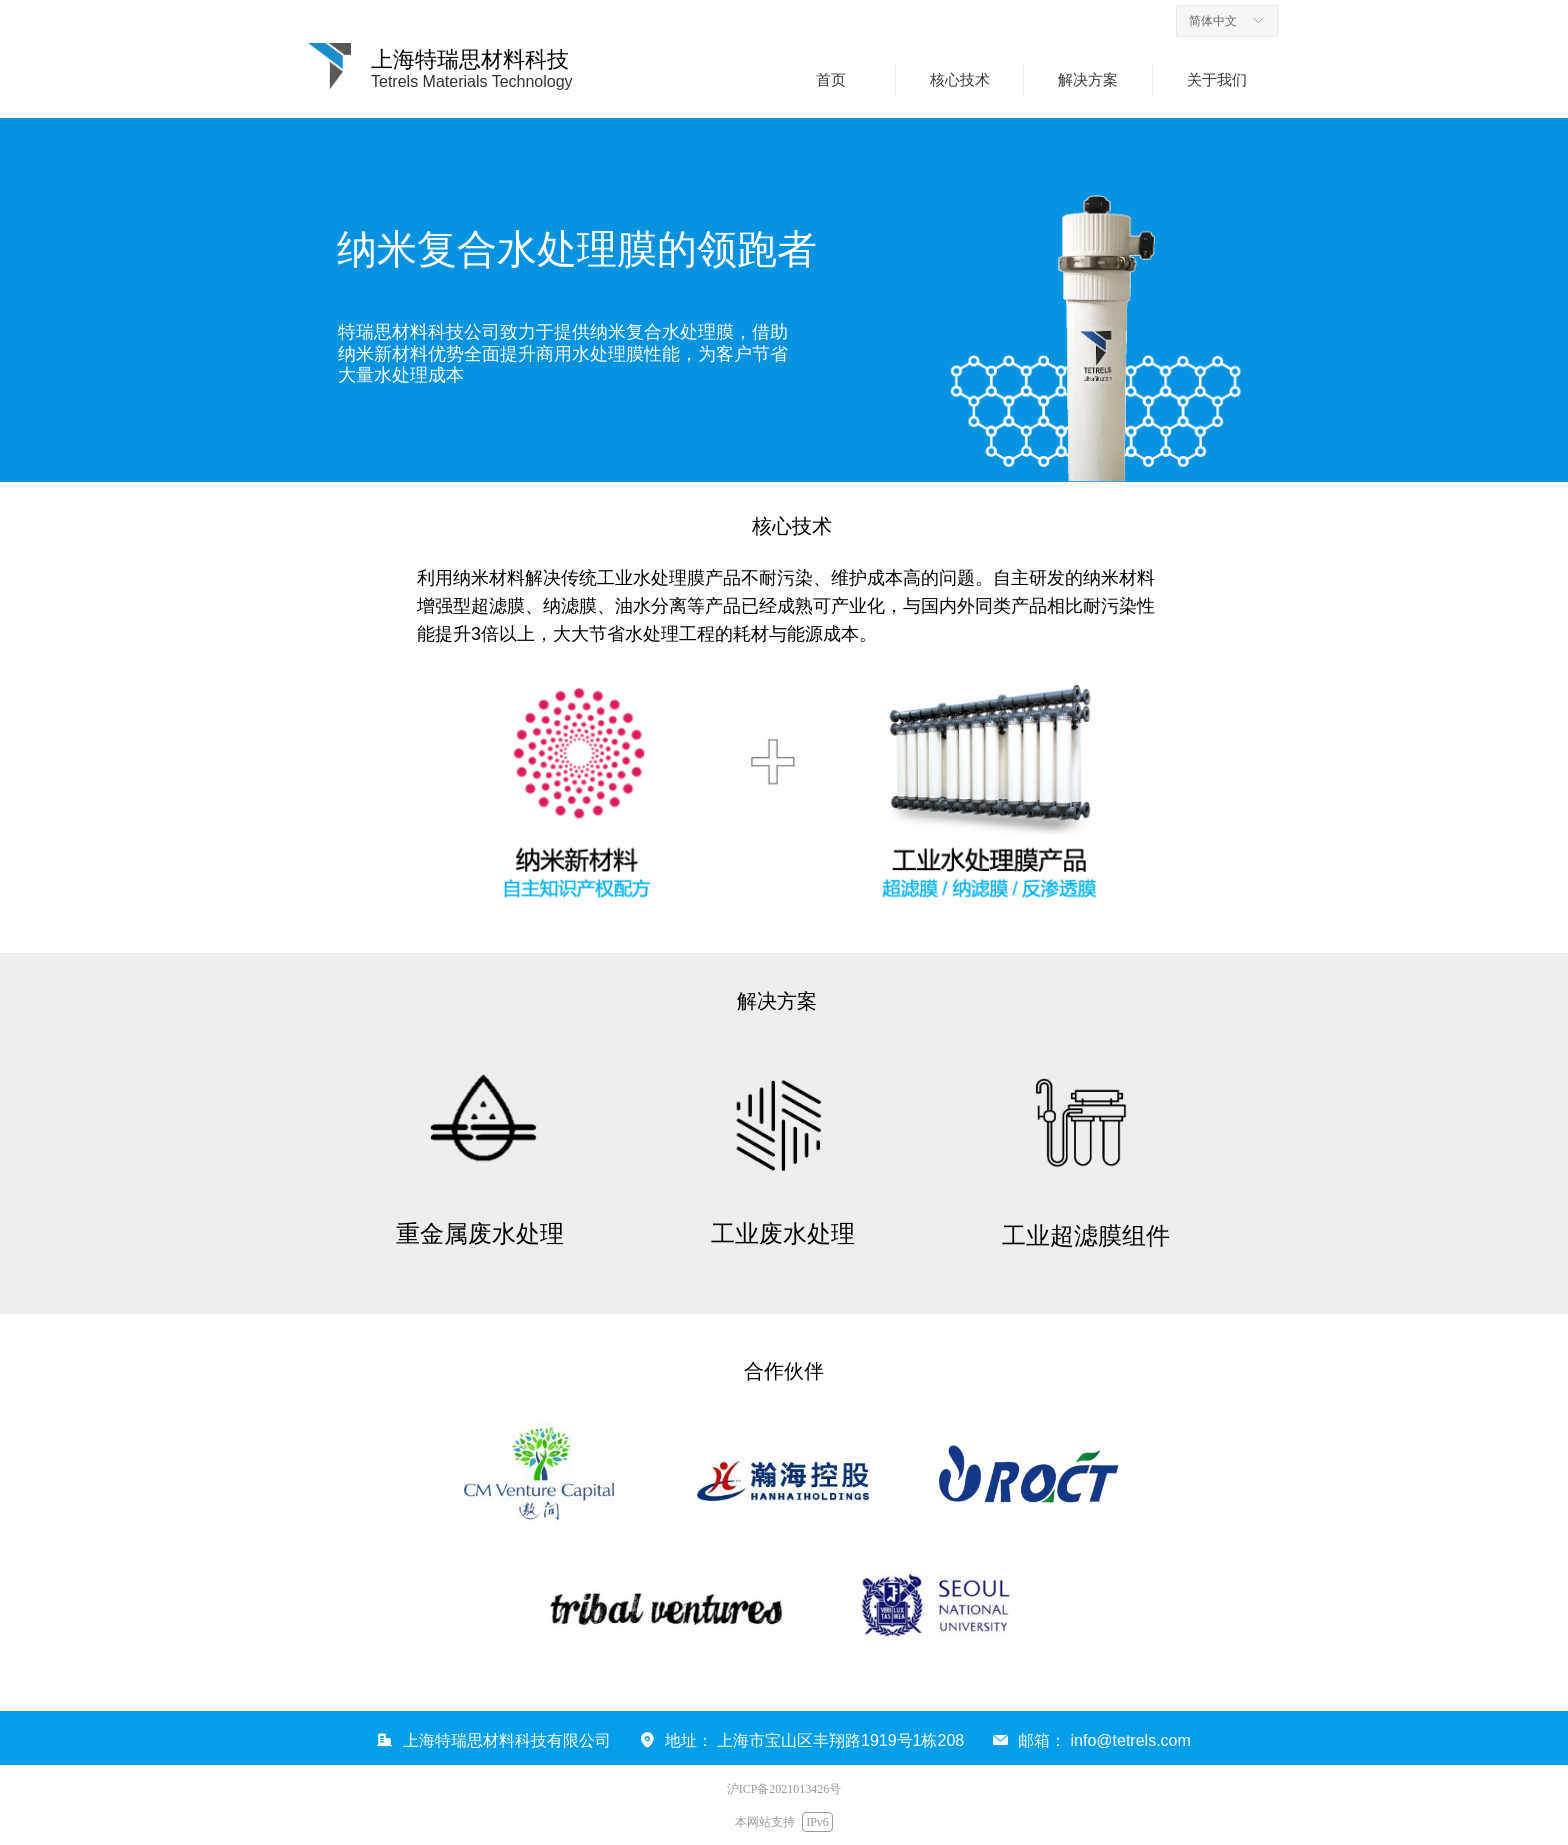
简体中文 (1213, 21)
